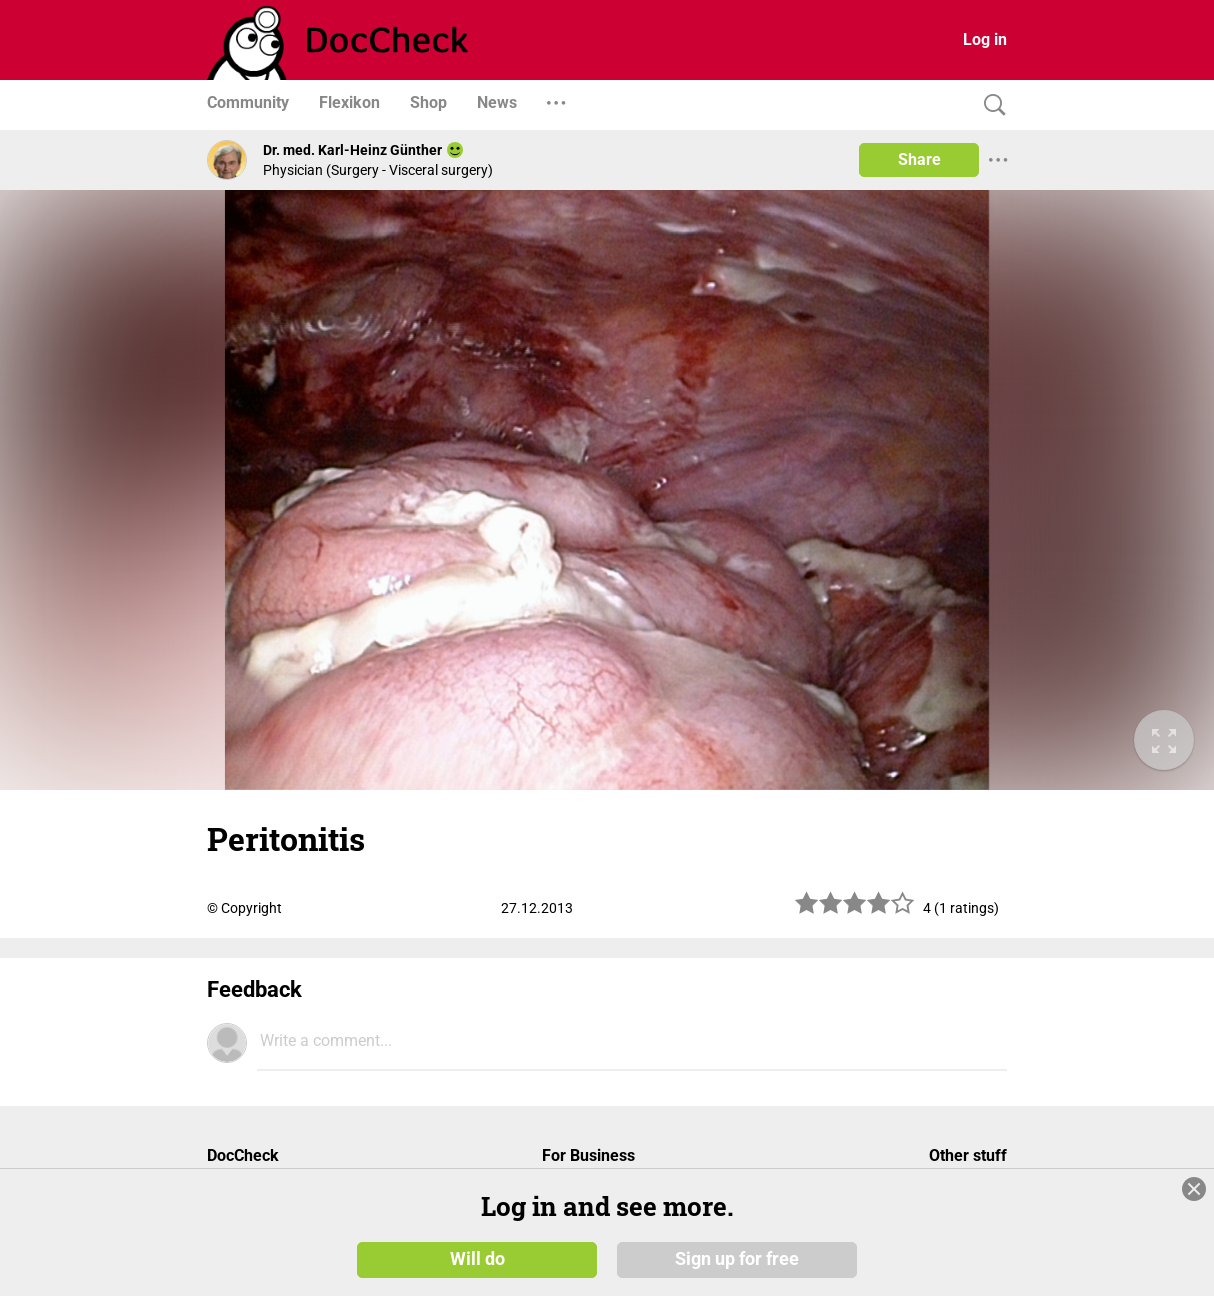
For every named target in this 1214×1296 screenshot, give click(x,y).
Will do (477, 1258)
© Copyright (244, 908)
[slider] (855, 910)
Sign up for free (737, 1258)
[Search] (990, 105)
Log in (985, 39)
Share (919, 159)
